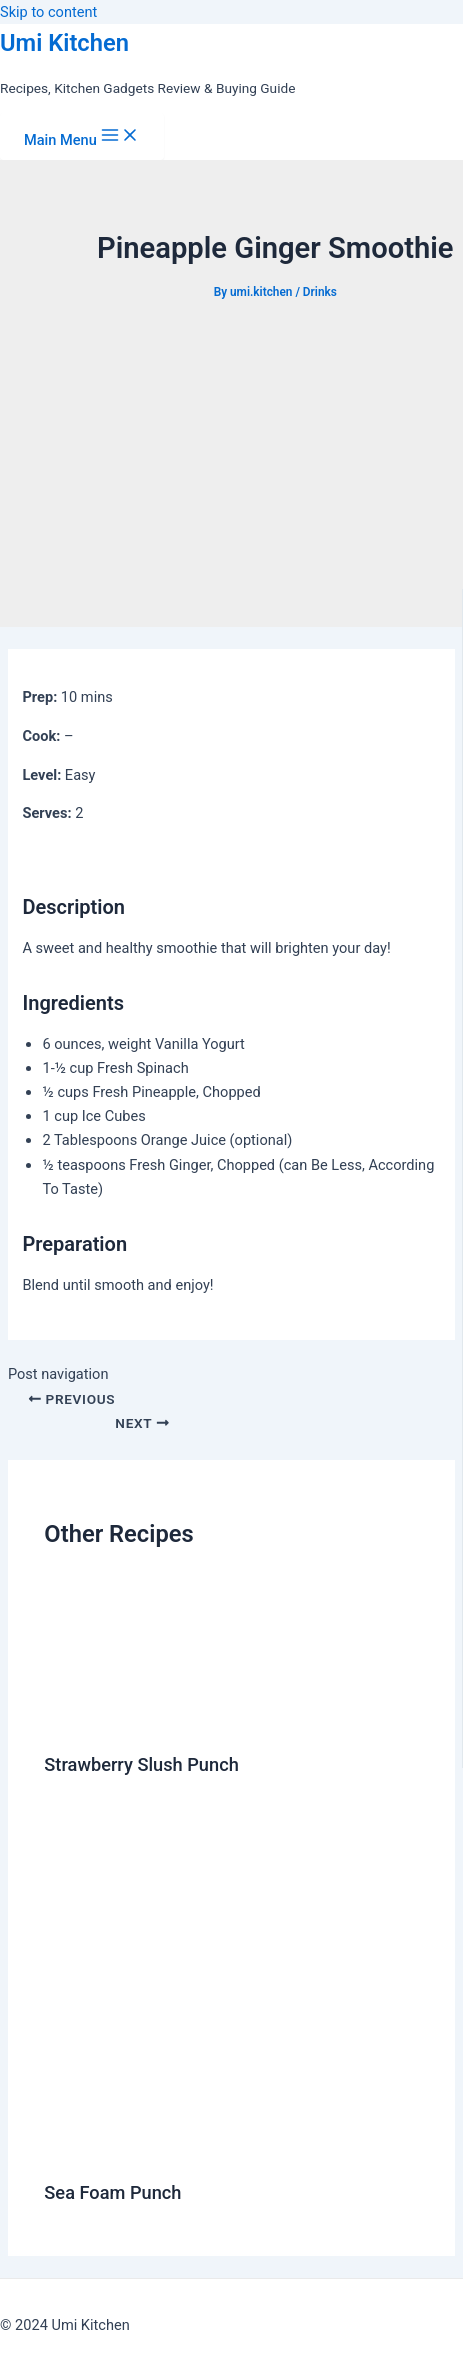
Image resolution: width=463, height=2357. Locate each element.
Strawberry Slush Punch (141, 1764)
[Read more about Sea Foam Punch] (249, 2149)
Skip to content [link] (48, 12)
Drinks (320, 292)
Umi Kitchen (64, 43)
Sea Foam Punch (112, 2192)
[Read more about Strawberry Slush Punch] (100, 1720)
